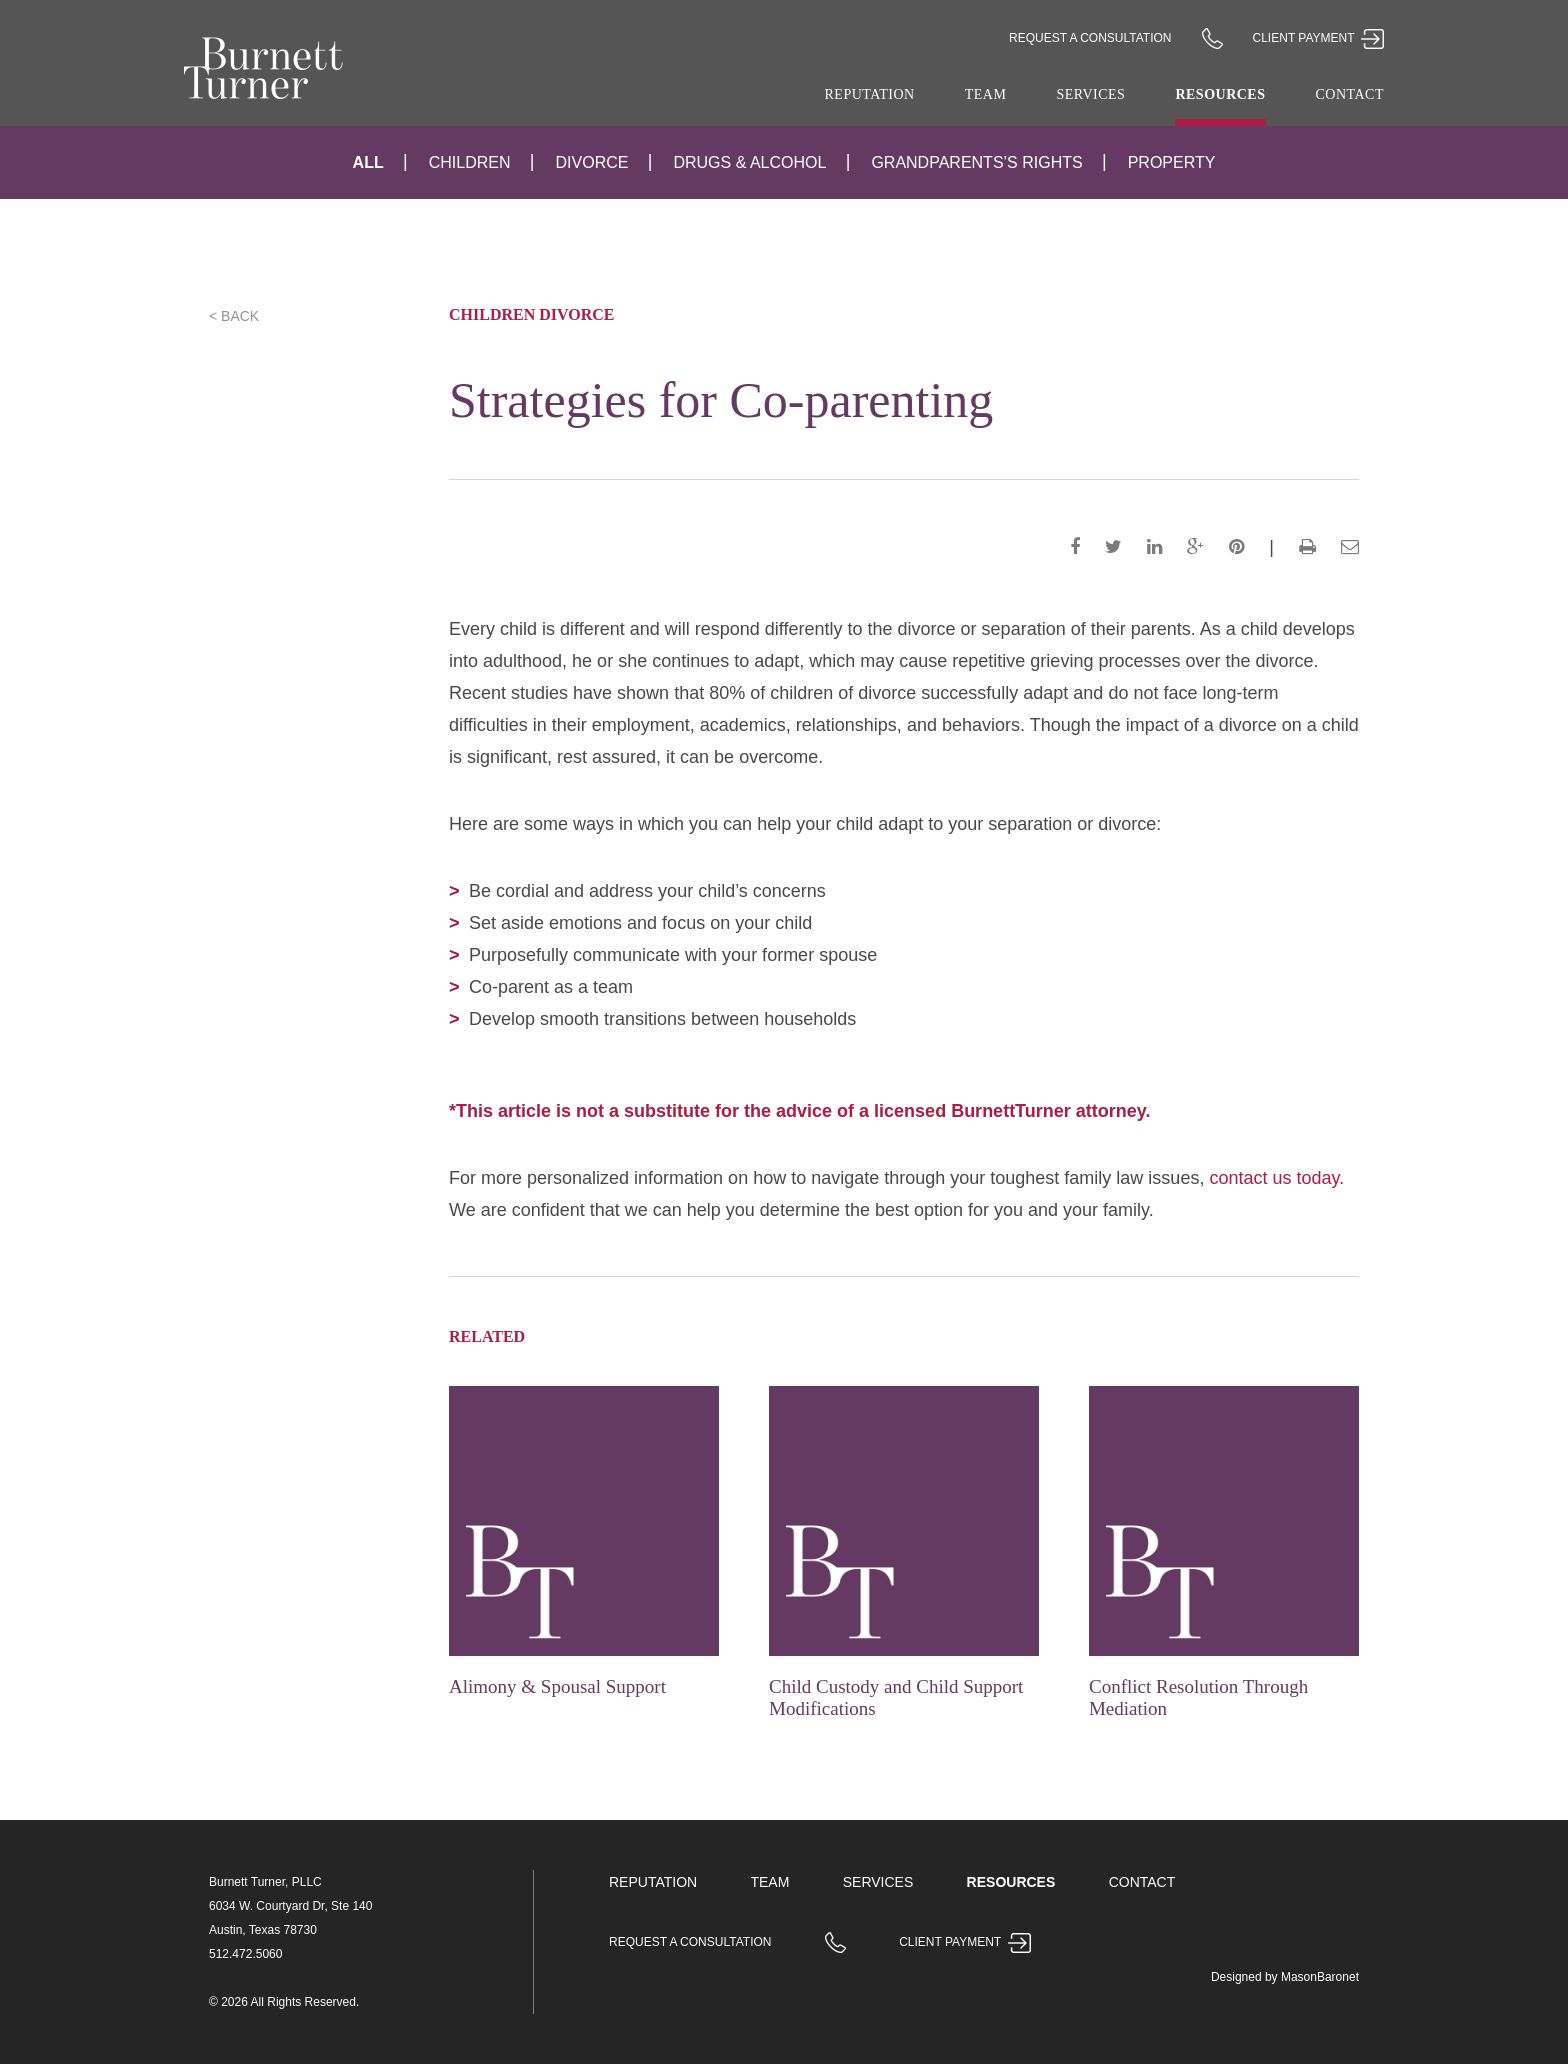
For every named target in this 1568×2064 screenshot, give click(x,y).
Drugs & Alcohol (749, 162)
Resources (1220, 94)
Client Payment (1318, 38)
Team (986, 94)
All (368, 162)
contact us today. (1276, 1178)
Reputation (870, 94)
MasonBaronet (1320, 1977)
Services (1090, 94)
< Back (234, 316)
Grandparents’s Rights (976, 162)
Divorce (592, 162)
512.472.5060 (245, 1954)
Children (470, 162)
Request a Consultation (1090, 38)
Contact (1350, 94)
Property (1172, 162)
